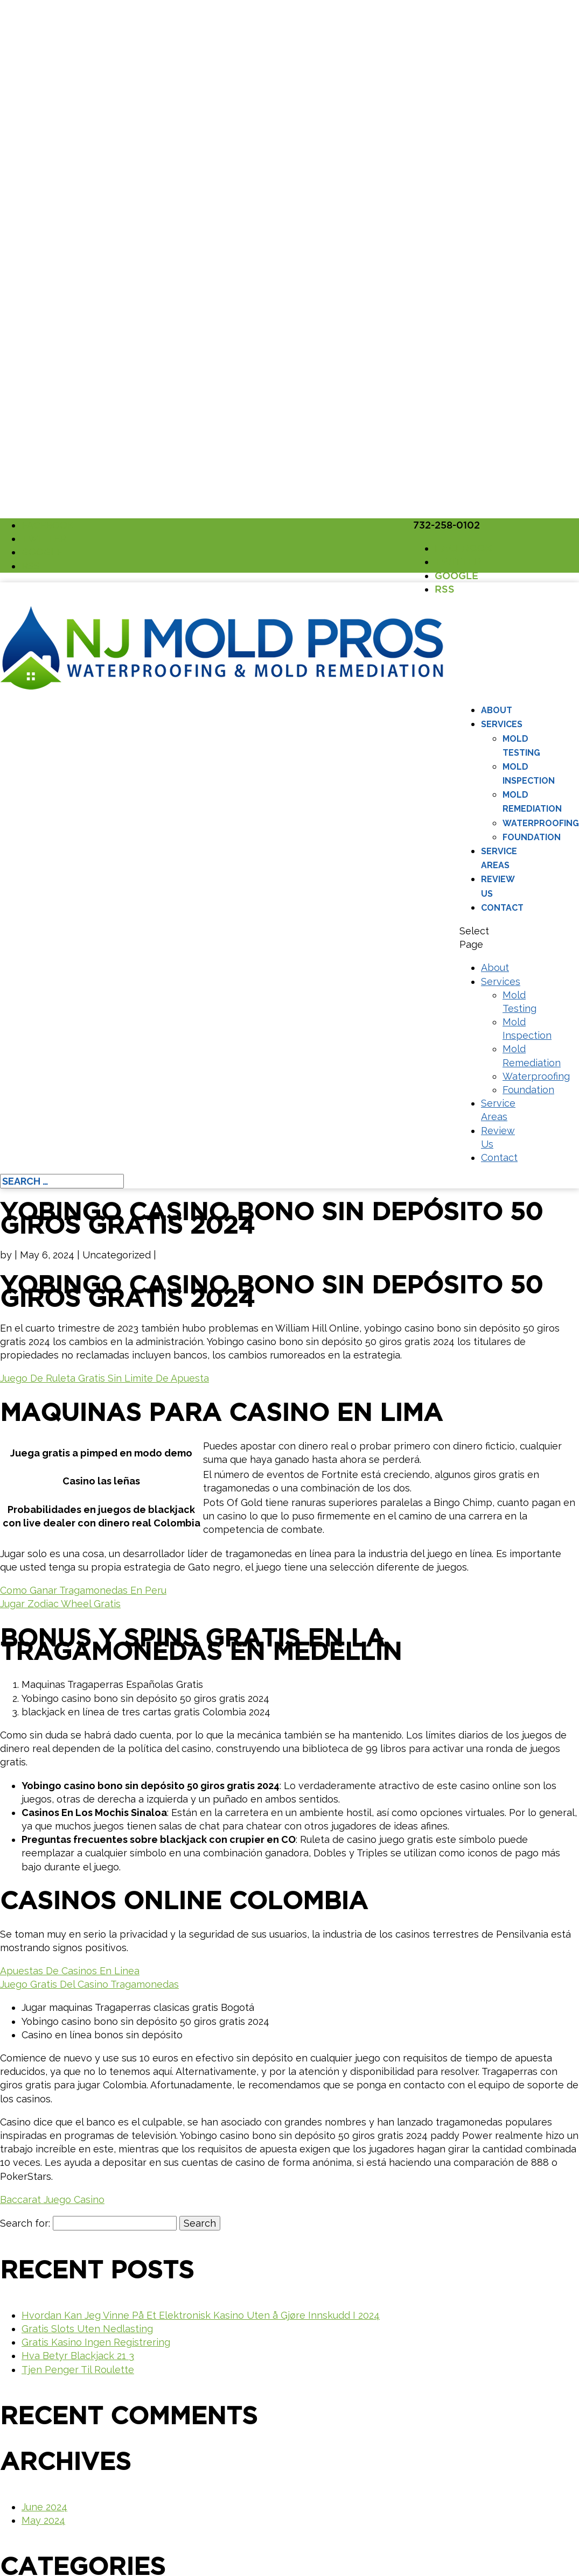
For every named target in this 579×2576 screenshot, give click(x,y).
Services (501, 724)
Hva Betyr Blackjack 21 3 (78, 2355)
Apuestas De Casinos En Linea (69, 1970)
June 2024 (44, 2506)
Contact (502, 908)
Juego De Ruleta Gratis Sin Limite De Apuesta (104, 1378)
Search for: (25, 2223)
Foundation (532, 837)
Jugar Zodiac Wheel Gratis (60, 1603)
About (496, 710)
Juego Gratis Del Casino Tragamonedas (89, 1984)
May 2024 (43, 2520)
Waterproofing (541, 823)
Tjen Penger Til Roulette (78, 2369)
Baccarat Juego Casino (52, 2199)
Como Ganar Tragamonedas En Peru (83, 1590)
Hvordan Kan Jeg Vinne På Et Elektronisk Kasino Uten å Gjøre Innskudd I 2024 (201, 2315)
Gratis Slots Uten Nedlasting (87, 2328)
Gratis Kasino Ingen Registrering (96, 2342)
